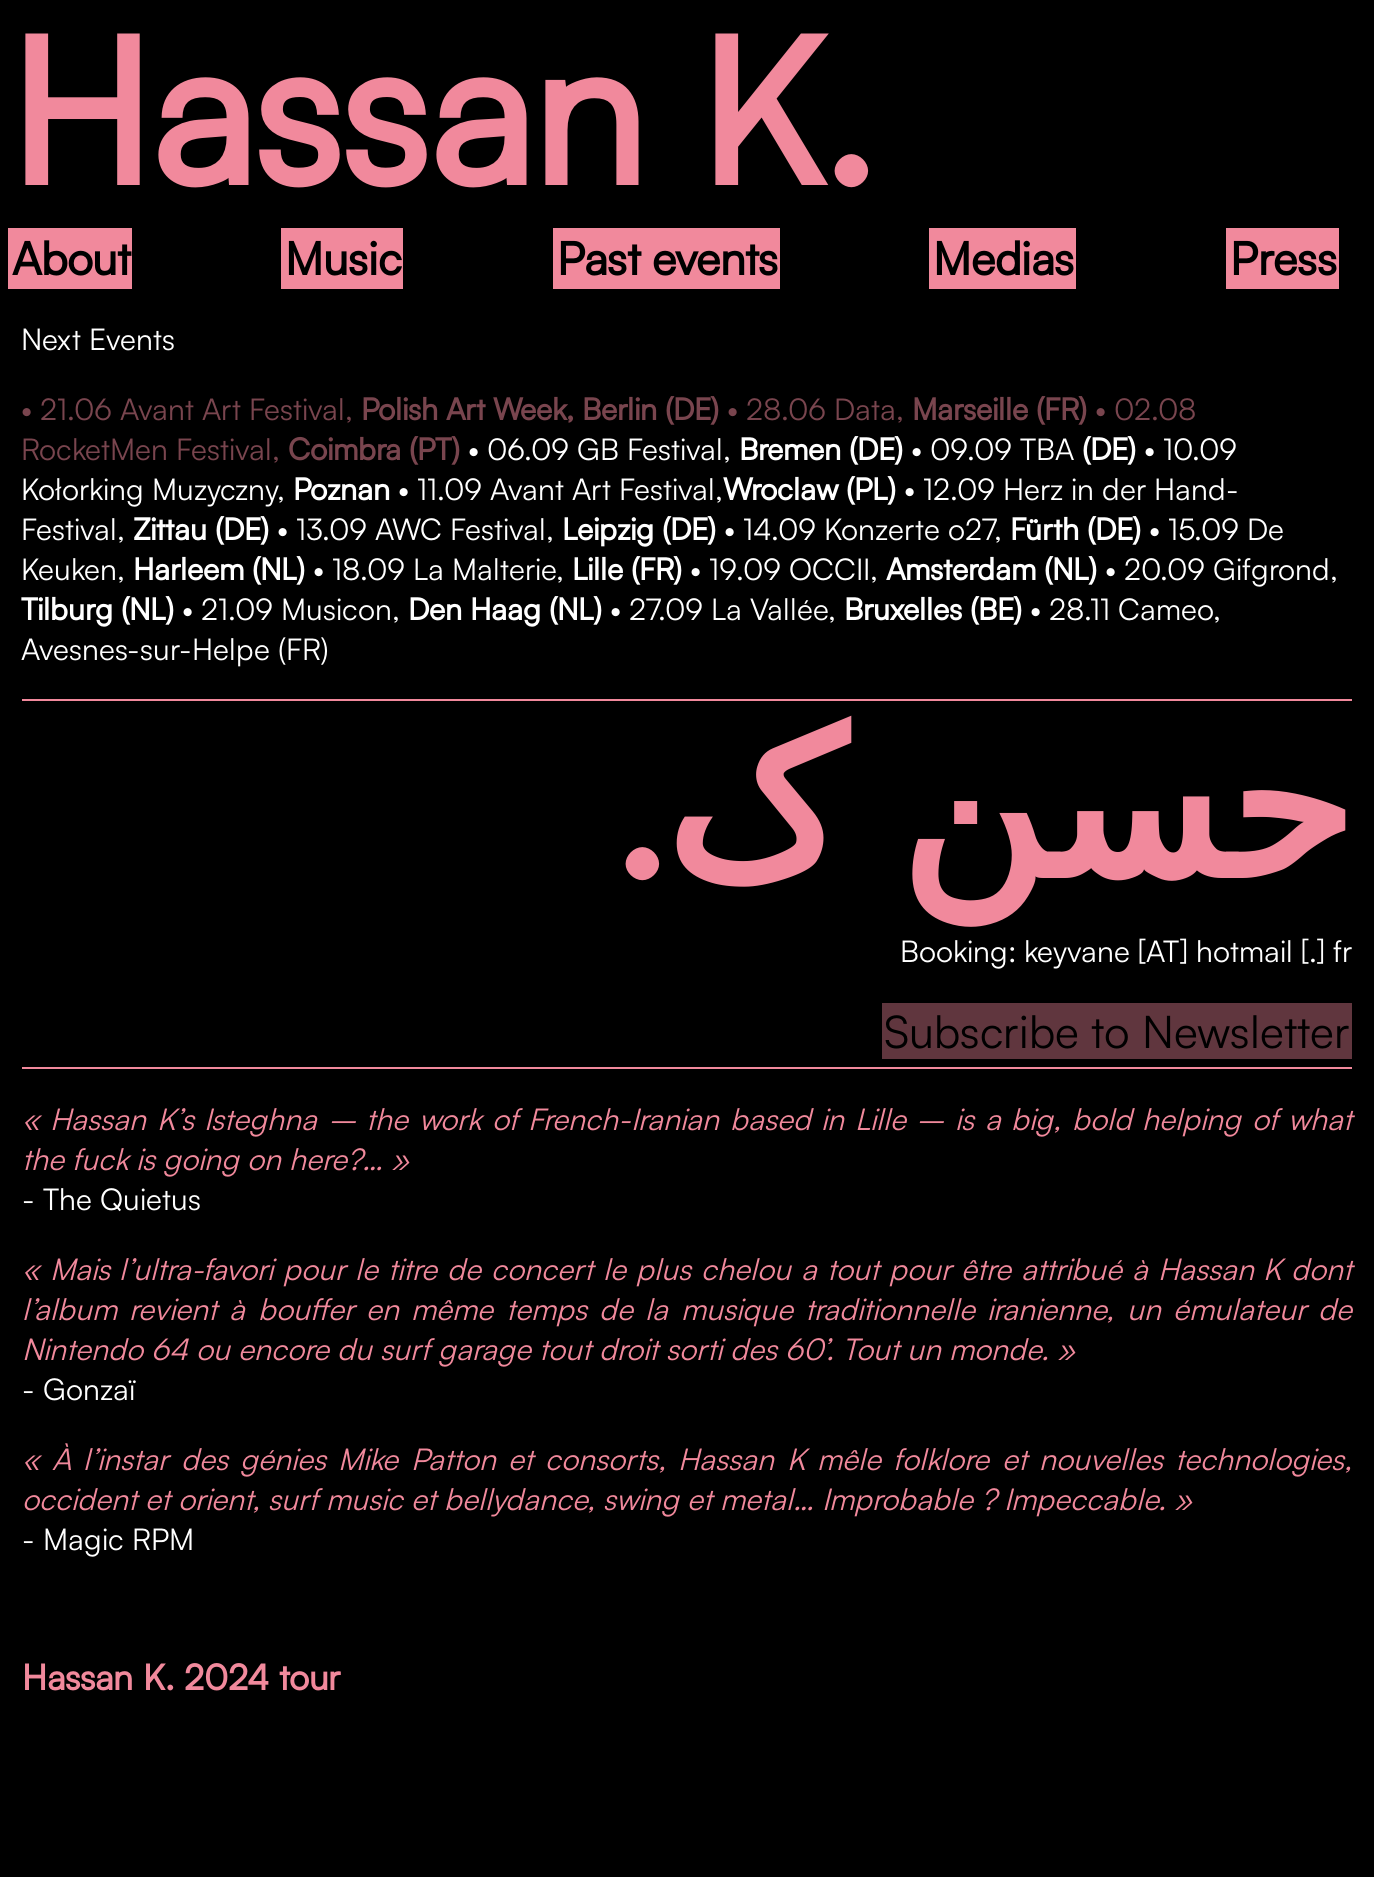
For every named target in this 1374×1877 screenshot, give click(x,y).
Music (343, 258)
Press (1283, 258)
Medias (1003, 258)
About (71, 258)
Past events (667, 258)
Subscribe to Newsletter (1117, 1031)
